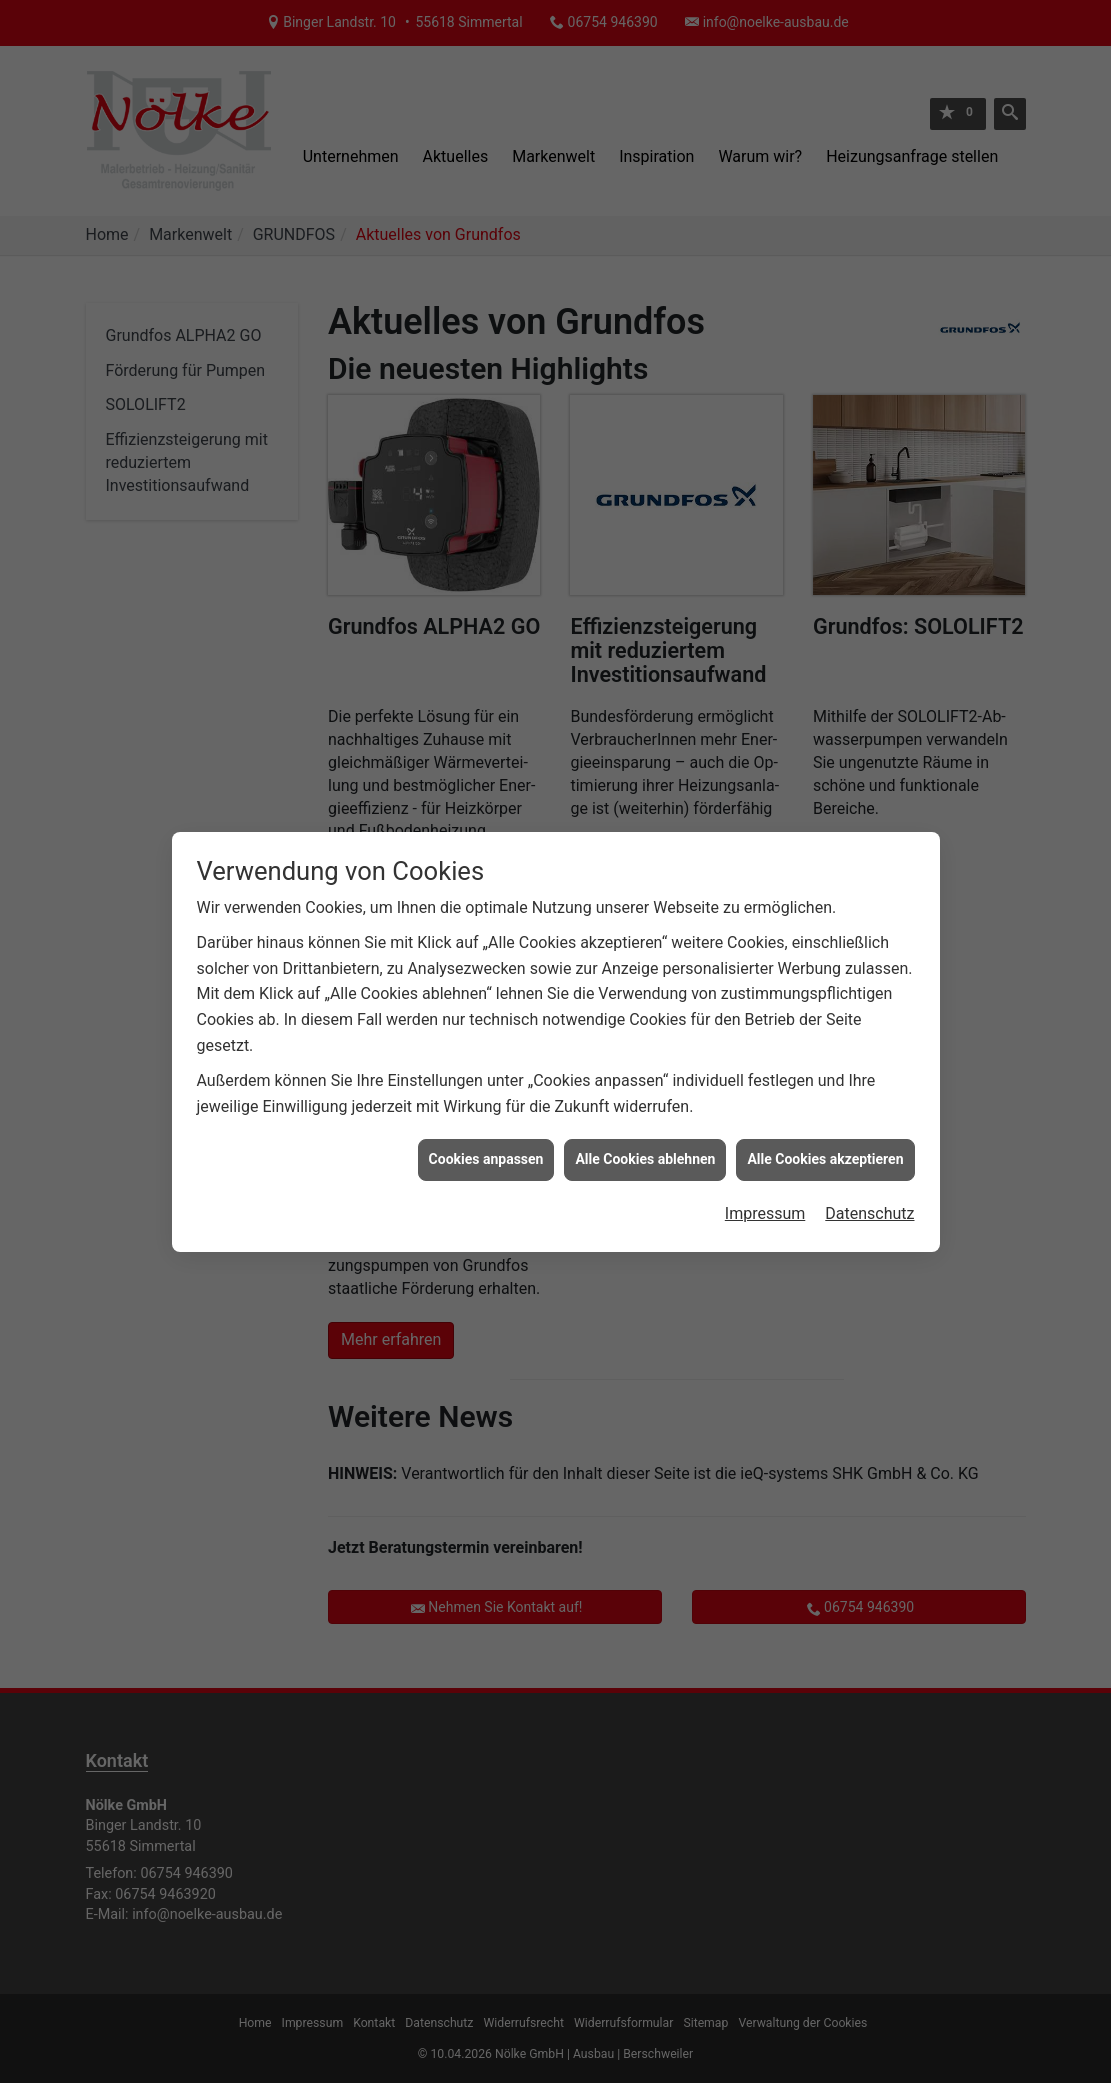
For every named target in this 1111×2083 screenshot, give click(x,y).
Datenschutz (869, 1162)
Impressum (765, 1162)
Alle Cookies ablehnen (645, 1108)
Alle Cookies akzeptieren (825, 1108)
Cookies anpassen (486, 1108)
